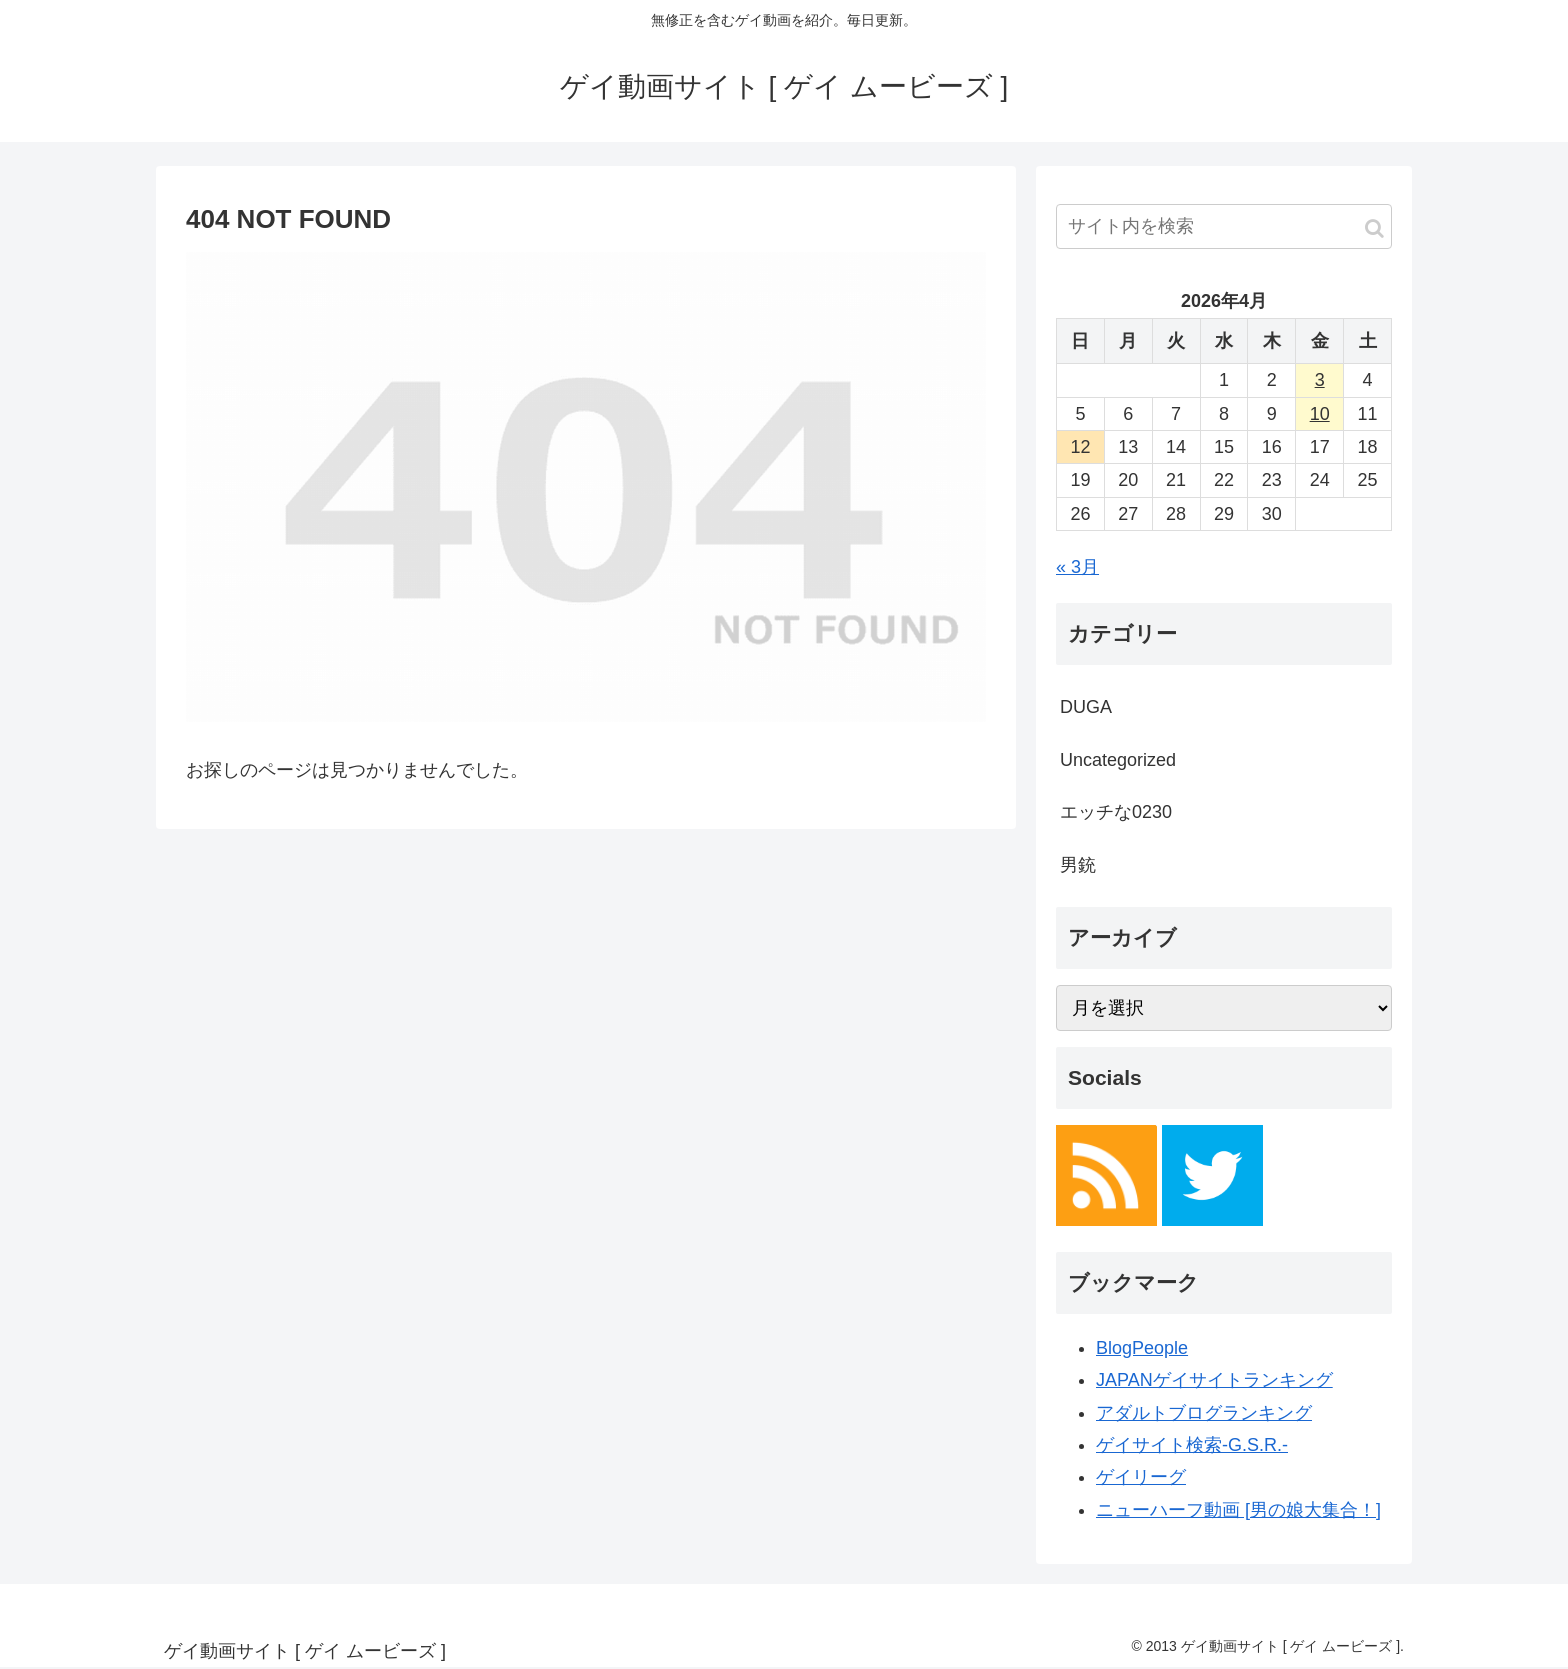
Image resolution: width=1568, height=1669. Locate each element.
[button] (1374, 228)
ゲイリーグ (1141, 1477)
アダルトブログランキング (1204, 1413)
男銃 (1078, 865)
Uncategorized (1118, 760)
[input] (1224, 226)
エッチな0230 (1116, 812)
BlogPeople (1142, 1348)
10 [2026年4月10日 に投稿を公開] (1320, 414)
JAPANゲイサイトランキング (1214, 1380)
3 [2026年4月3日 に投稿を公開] (1320, 380)
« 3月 (1077, 567)
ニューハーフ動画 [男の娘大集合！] (1238, 1510)
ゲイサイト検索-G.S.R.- (1192, 1445)
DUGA (1086, 707)
